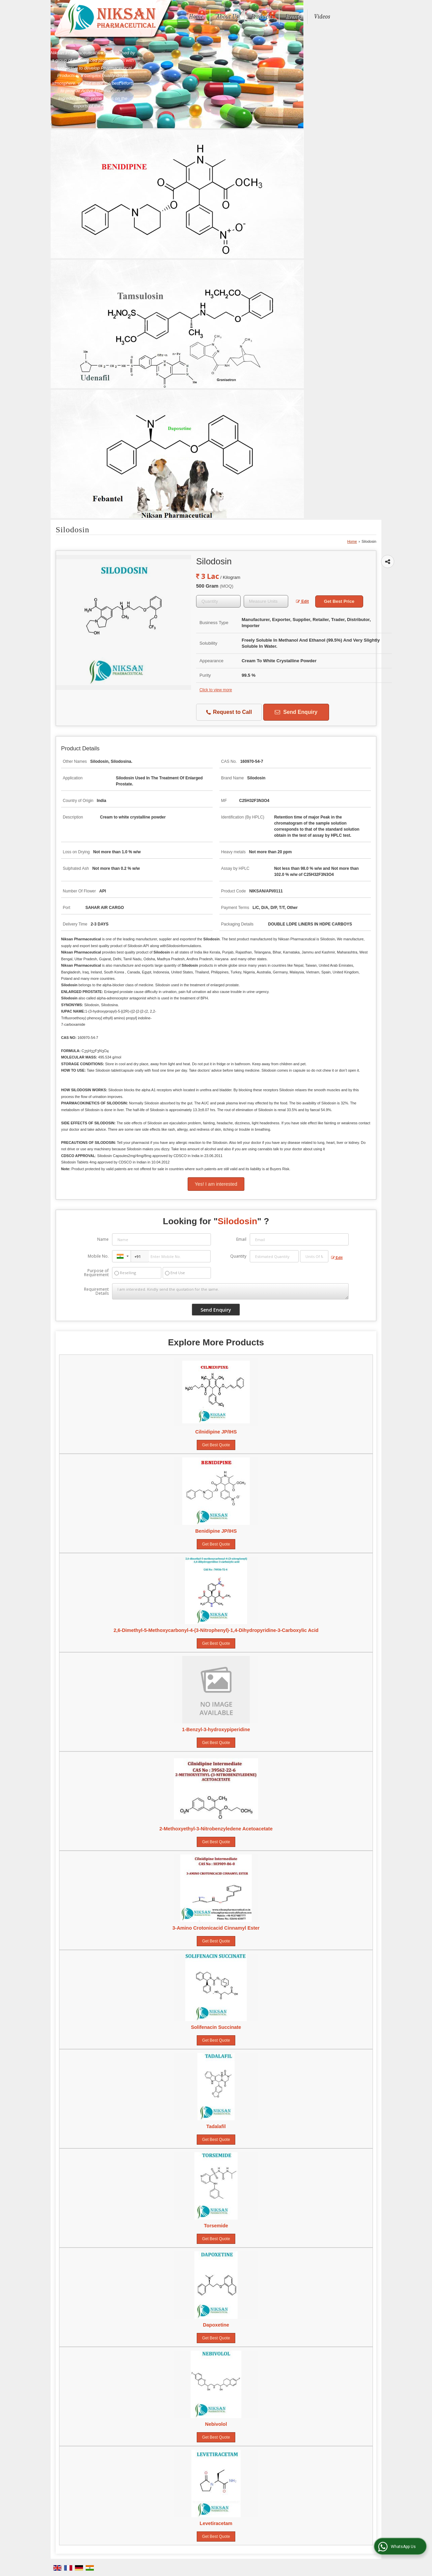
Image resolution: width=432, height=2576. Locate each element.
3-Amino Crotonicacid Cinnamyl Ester (216, 1928)
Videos (322, 16)
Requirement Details (96, 1291)
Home (196, 16)
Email (241, 1239)
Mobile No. (98, 1256)
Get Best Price (339, 601)
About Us (227, 16)
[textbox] (266, 601)
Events (293, 16)
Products (262, 16)
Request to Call (229, 712)
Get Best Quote (216, 1445)
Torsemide (216, 2225)
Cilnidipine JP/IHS (216, 1431)
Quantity (238, 1256)
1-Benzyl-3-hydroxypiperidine (216, 1729)
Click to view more (215, 690)
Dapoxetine (216, 2325)
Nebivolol (216, 2424)
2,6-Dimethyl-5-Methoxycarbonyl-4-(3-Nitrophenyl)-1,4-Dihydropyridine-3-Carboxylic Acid (215, 1630)
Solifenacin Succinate (216, 2027)
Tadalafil (215, 2126)
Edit (302, 601)
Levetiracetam (216, 2523)
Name (103, 1239)
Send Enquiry (295, 712)
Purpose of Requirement (96, 1273)
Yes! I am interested (216, 1184)
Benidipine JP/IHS (216, 1531)
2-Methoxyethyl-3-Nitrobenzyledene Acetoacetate (215, 1828)
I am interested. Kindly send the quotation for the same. (230, 1291)
